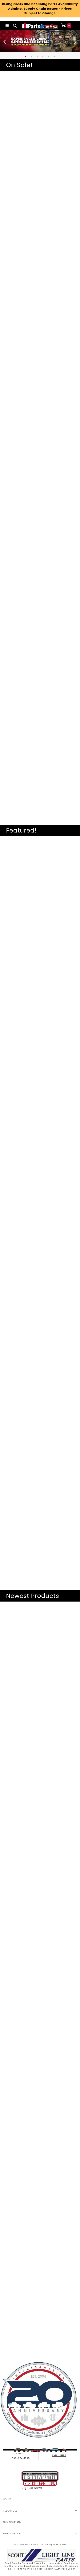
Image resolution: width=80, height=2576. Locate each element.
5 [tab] (48, 56)
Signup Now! (40, 2480)
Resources (10, 2510)
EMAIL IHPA (59, 2455)
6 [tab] (54, 56)
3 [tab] (37, 56)
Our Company (12, 2522)
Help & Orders (12, 2533)
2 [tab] (31, 56)
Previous (4, 41)
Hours (7, 2499)
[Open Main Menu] (7, 25)
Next (75, 41)
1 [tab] (26, 56)
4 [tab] (43, 56)
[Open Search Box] (15, 25)
